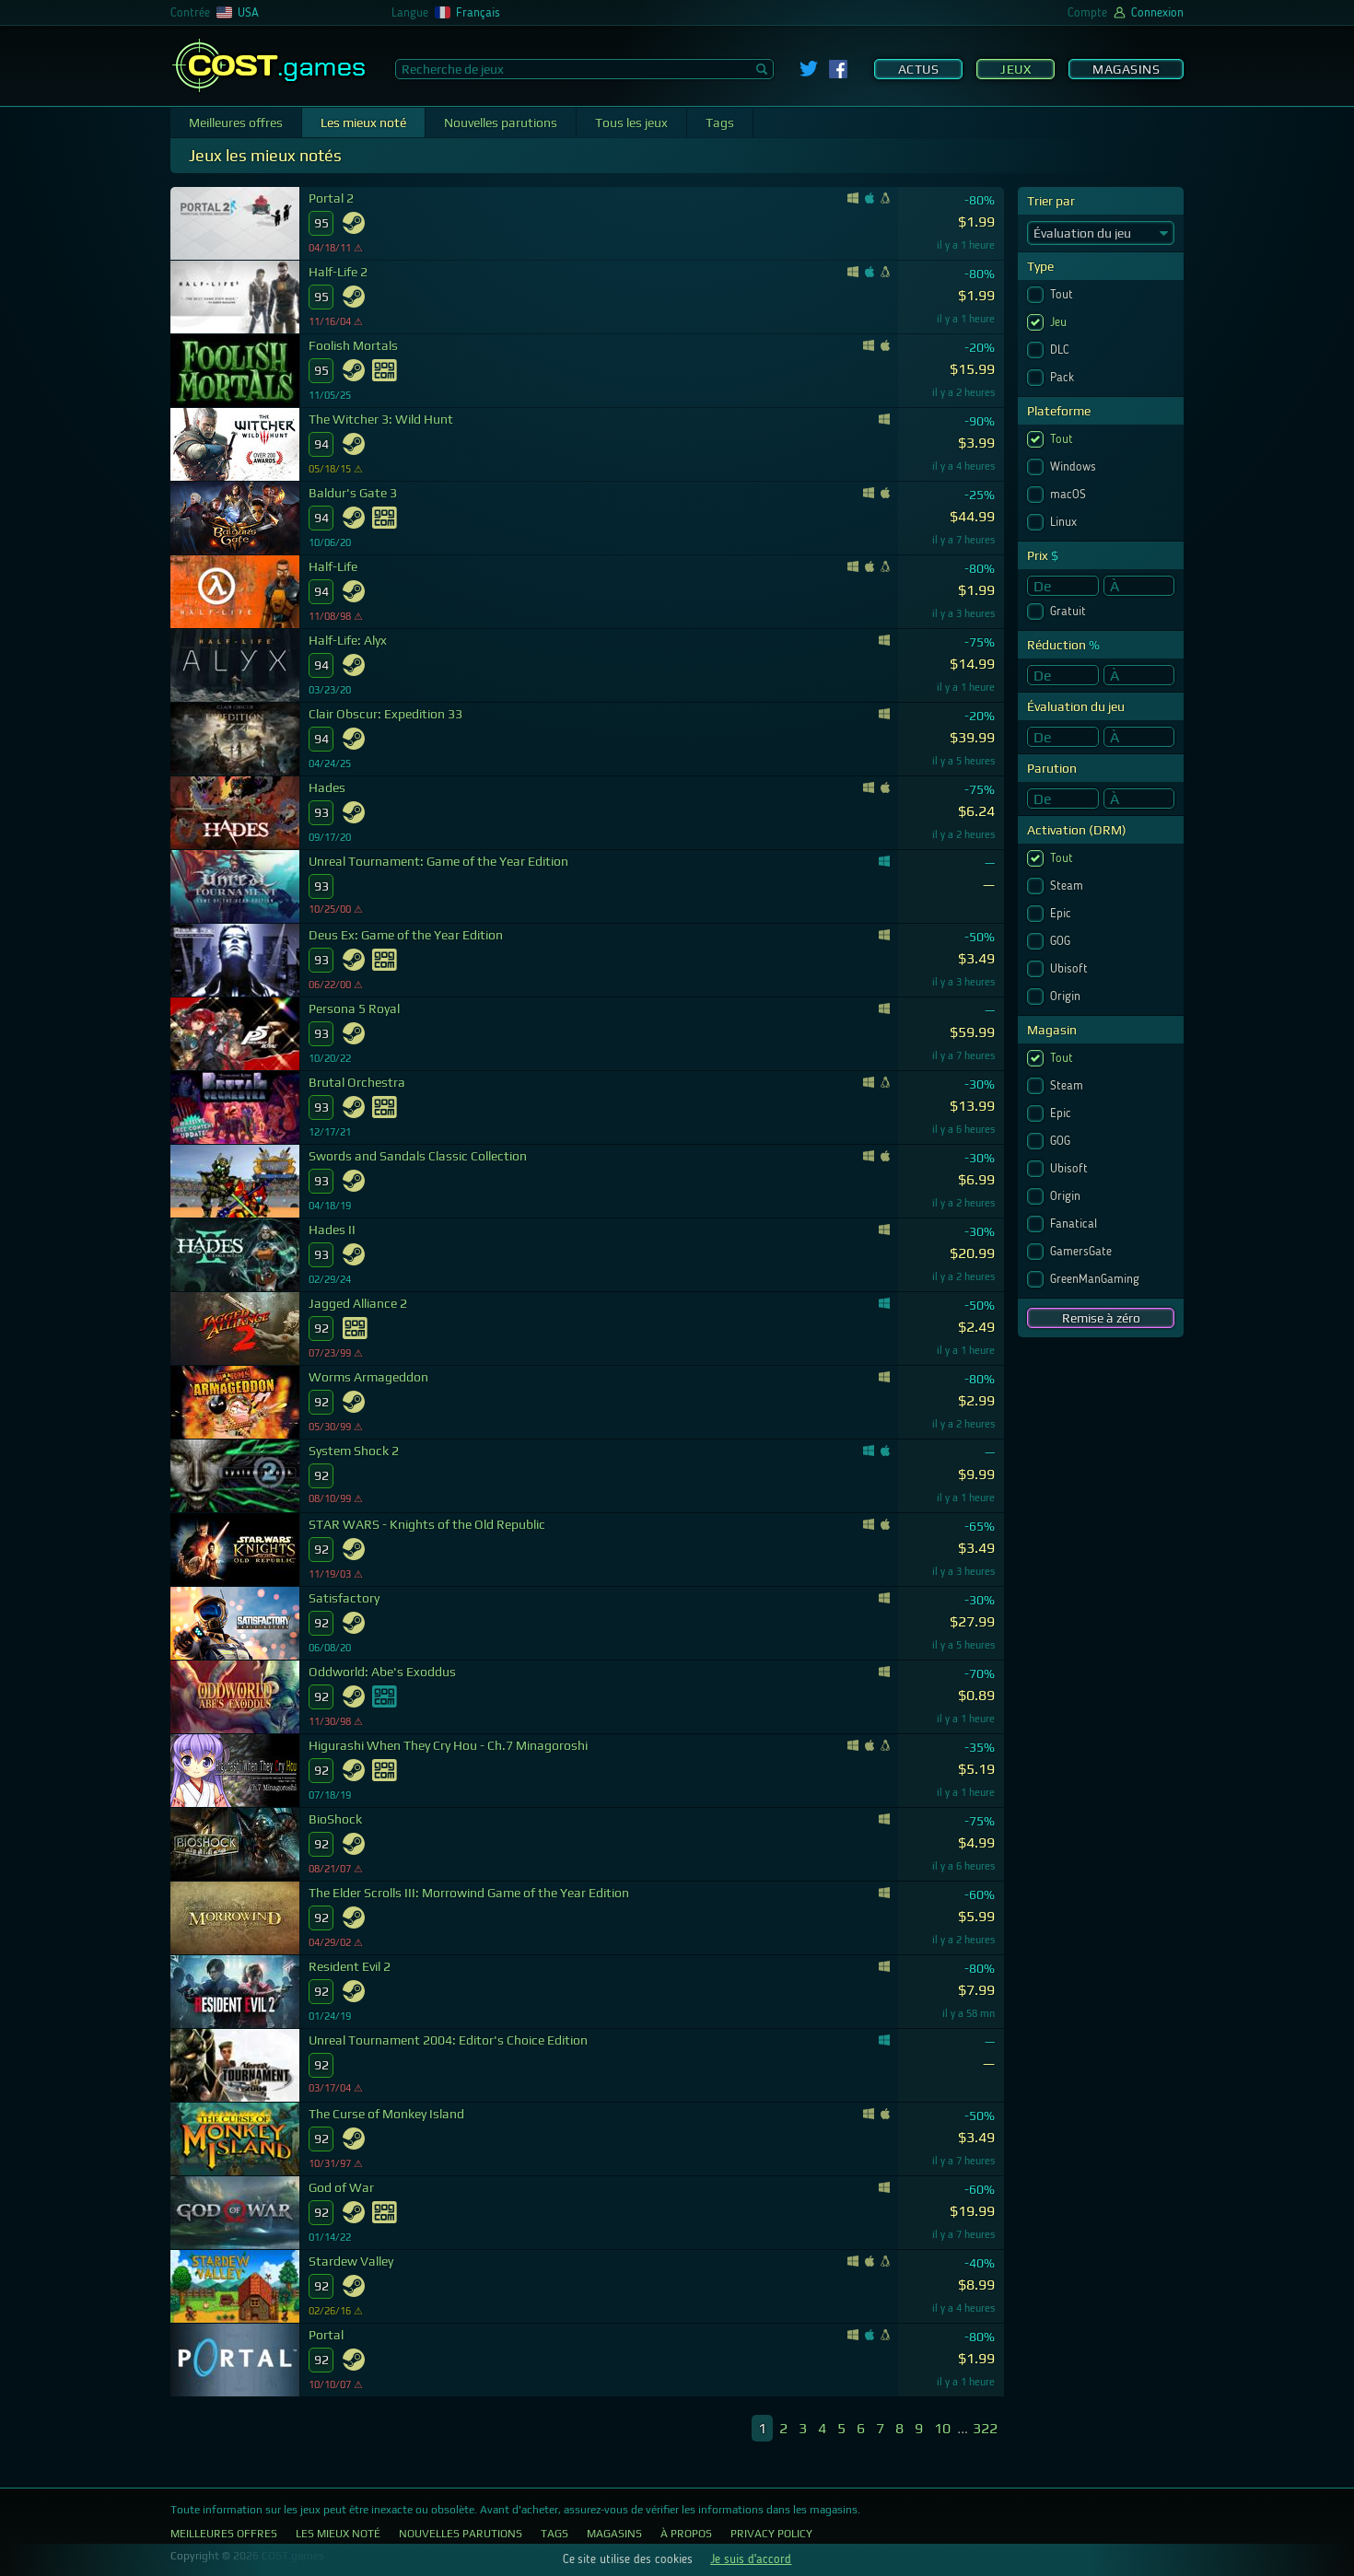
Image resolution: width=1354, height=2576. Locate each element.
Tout (1063, 294)
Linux (1065, 522)
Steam (1068, 886)
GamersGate (1082, 1251)
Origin (1067, 996)
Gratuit (1070, 611)
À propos (686, 2533)
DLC (1061, 350)
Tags (720, 122)
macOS (1070, 494)
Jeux (1015, 69)
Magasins (1126, 69)
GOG (1062, 941)
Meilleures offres (236, 122)
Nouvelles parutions (500, 122)
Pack (1064, 377)
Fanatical (1075, 1224)
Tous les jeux (631, 122)
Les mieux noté (363, 122)
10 (942, 2428)
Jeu (1060, 322)
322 (985, 2428)
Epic (1062, 913)
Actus (919, 69)
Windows (1075, 466)
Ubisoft (1070, 968)
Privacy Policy (771, 2533)
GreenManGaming (1096, 1279)
